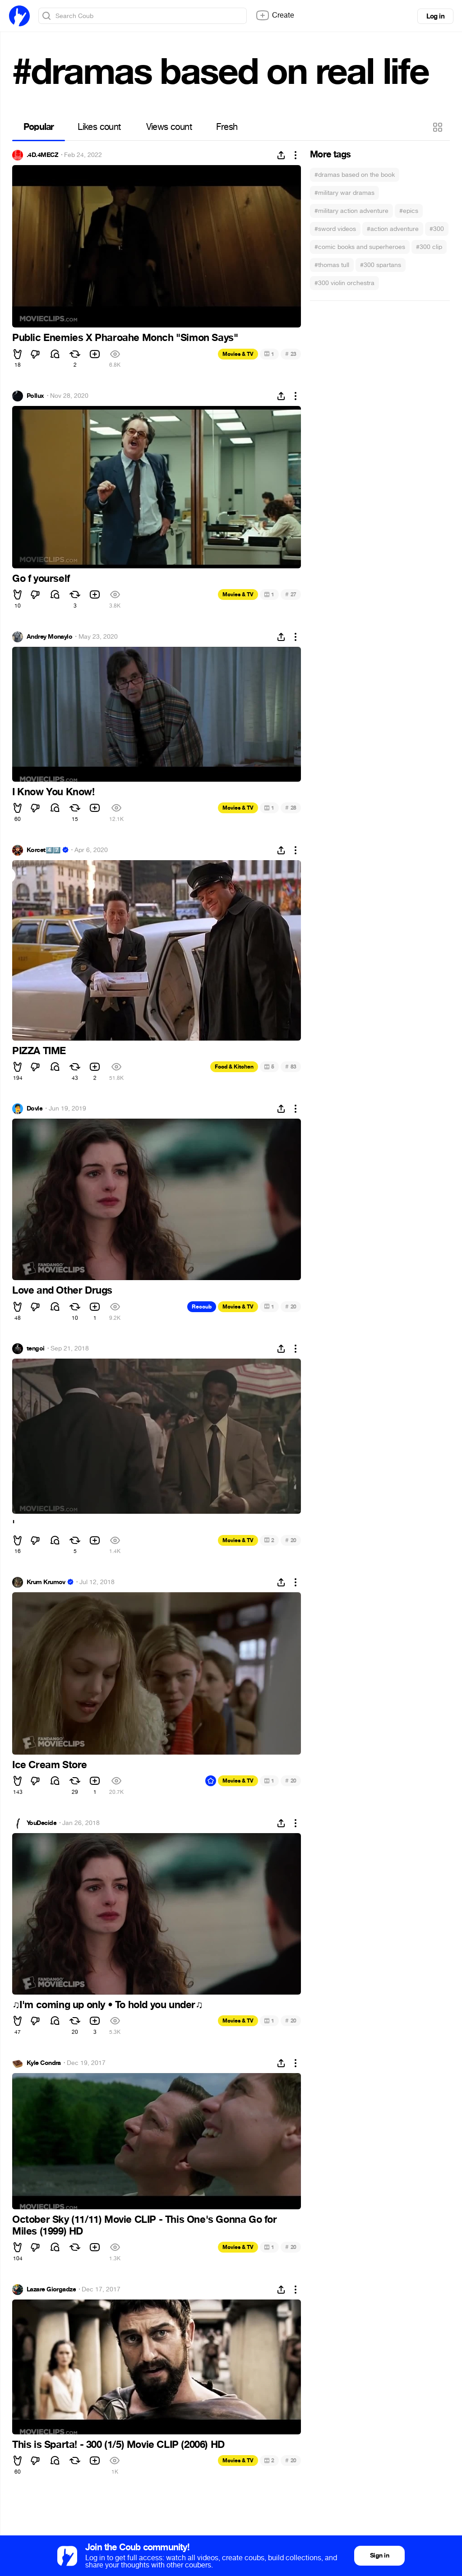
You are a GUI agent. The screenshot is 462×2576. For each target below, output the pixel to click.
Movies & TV (238, 354)
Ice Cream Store (49, 1765)
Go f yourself (41, 578)
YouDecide (41, 1823)
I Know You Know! (53, 792)
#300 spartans (380, 265)
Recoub (202, 1306)
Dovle (34, 1109)
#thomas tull (331, 265)
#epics (408, 211)
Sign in (379, 2555)
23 (290, 354)
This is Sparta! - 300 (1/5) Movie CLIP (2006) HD (118, 2444)
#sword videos (335, 229)
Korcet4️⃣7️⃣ (43, 850)
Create (274, 15)
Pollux (35, 396)
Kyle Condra (44, 2063)
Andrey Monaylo (49, 637)
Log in (435, 16)
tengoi (36, 1349)
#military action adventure (351, 211)
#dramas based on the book (354, 175)
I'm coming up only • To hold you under (107, 2005)
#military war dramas (344, 193)
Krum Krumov (46, 1582)
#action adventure (393, 229)
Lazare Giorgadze (51, 2289)
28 (290, 807)
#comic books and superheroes (359, 247)
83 (290, 1066)
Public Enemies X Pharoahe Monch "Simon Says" (125, 338)
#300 (437, 229)
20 (290, 1306)
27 (290, 594)
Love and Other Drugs (62, 1290)
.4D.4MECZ (42, 155)
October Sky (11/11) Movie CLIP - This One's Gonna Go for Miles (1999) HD (144, 2225)
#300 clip (429, 247)
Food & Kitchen (234, 1066)
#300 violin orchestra (344, 283)
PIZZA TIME (39, 1051)
